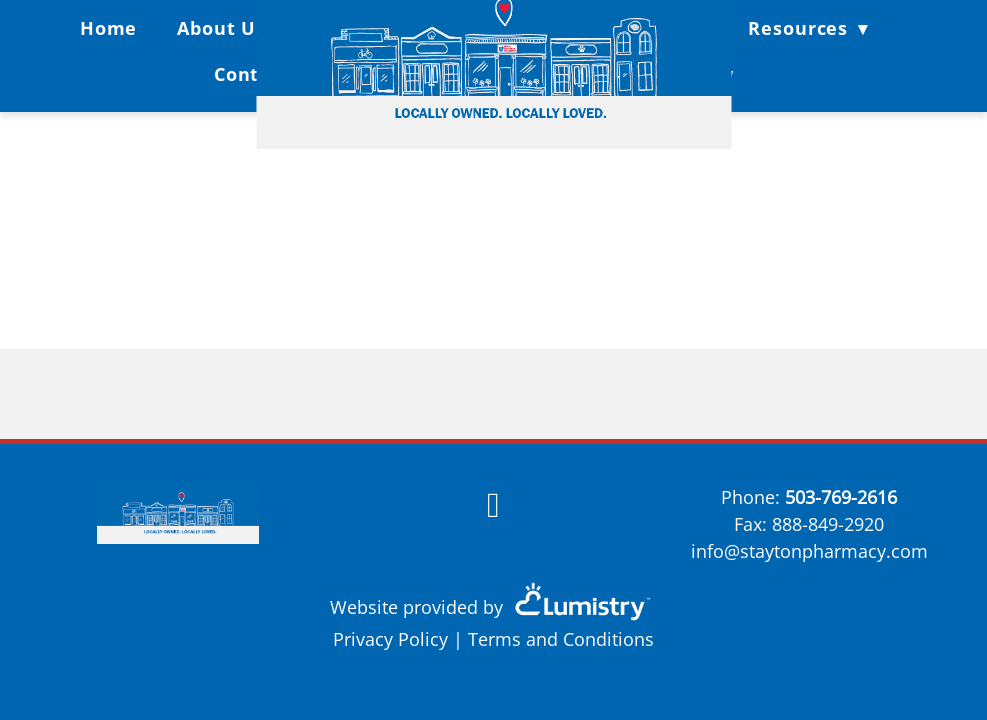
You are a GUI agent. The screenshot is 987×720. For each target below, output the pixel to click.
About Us (221, 28)
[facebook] (493, 506)
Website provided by (494, 607)
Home (109, 28)
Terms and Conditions (561, 639)
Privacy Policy (390, 639)
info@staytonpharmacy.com (809, 551)
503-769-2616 (841, 497)
